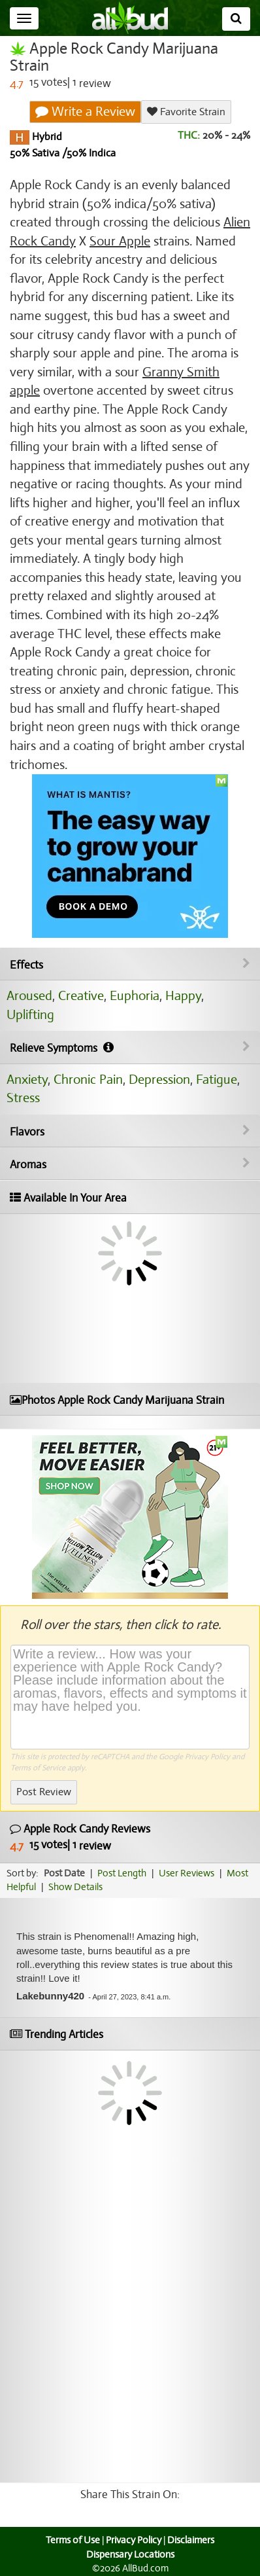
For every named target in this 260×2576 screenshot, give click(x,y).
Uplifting (30, 1015)
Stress (23, 1098)
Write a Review (85, 111)
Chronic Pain (88, 1079)
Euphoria (134, 996)
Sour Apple (119, 241)
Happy (183, 996)
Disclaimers (190, 2540)
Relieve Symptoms (130, 1048)
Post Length (121, 1873)
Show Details (75, 1887)
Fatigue (216, 1079)
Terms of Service (37, 1767)
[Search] (236, 19)
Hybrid (45, 137)
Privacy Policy (207, 1756)
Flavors (130, 1131)
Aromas (130, 1164)
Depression (159, 1079)
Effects (130, 964)
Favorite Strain (186, 111)
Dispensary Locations (130, 2554)
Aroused (29, 996)
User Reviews (186, 1873)
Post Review (43, 1791)
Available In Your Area (68, 1198)
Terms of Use (73, 2540)
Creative (81, 996)
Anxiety (27, 1079)
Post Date (64, 1873)
